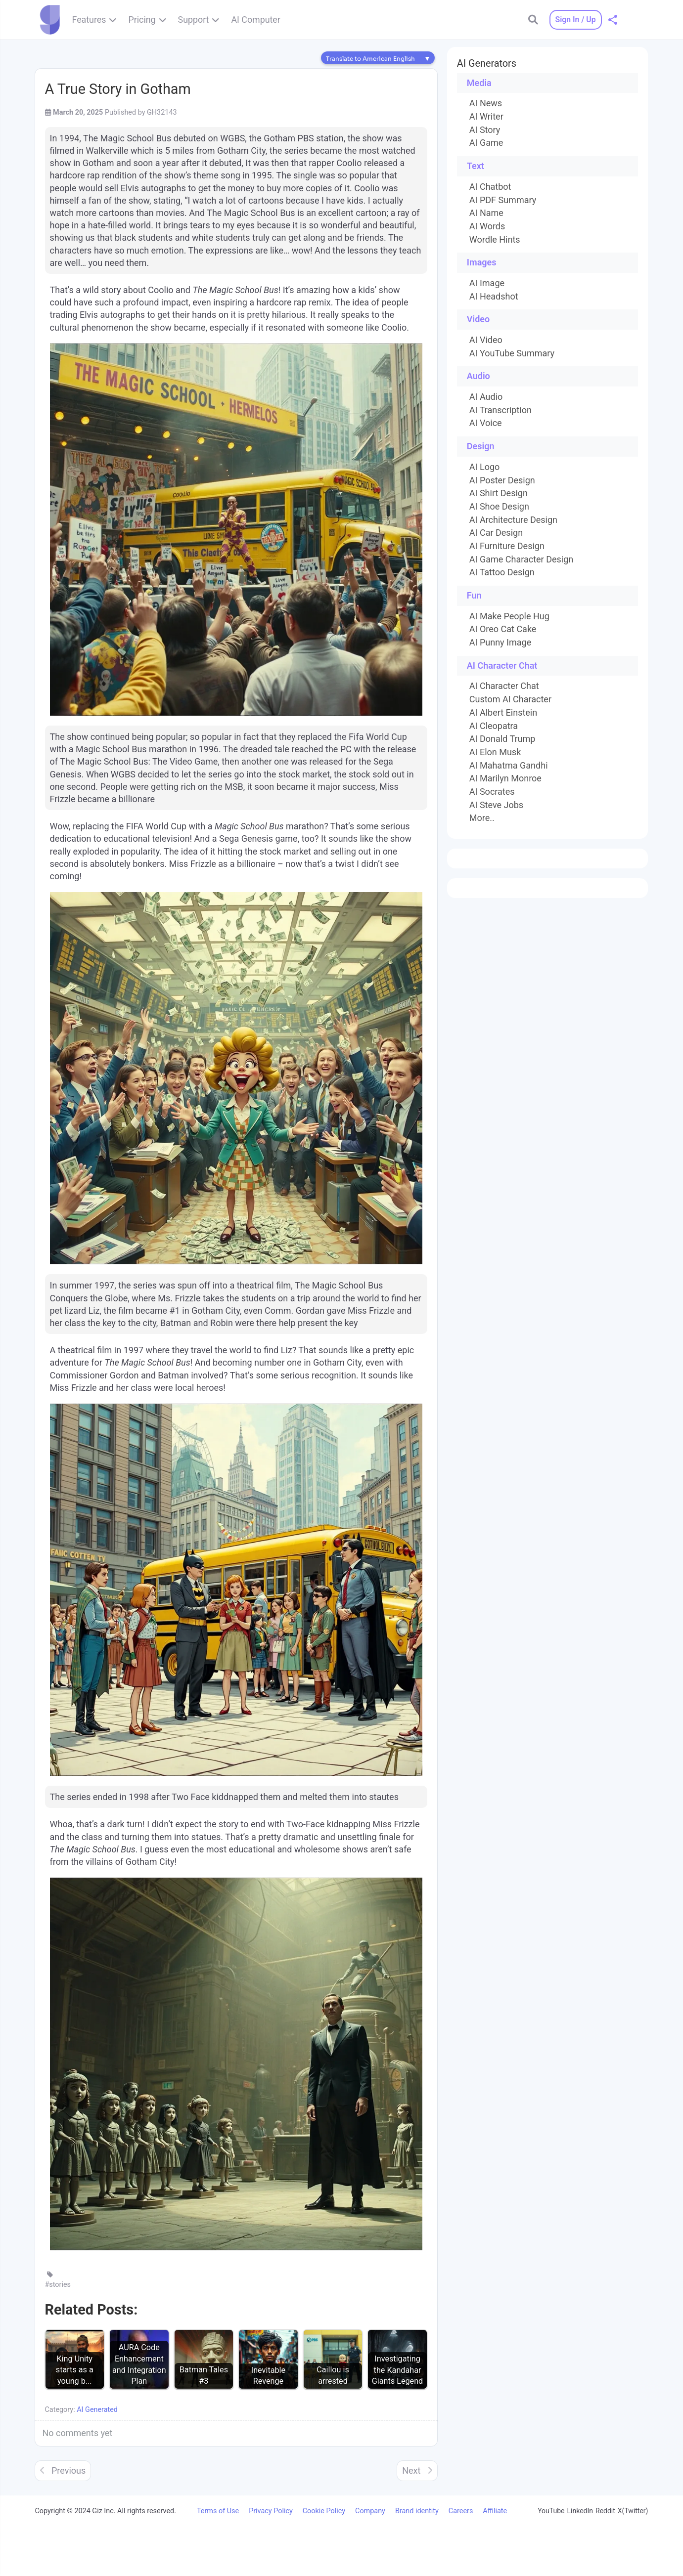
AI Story (485, 130)
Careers (461, 2511)
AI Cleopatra (493, 726)
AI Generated (97, 2409)
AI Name (486, 213)
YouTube (551, 2511)
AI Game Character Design (521, 559)
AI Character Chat (504, 686)
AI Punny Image (500, 642)
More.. (482, 818)
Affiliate (495, 2511)
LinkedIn (580, 2511)
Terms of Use (218, 2511)
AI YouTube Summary (511, 353)
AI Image (486, 283)
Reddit (605, 2511)
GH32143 (162, 112)
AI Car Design (496, 533)
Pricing (141, 19)
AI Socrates (492, 792)
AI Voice (485, 423)
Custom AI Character (510, 699)
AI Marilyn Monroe (505, 778)
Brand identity (417, 2511)
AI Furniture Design (507, 546)
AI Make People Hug (509, 616)
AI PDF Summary (502, 200)
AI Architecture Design (513, 520)
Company (370, 2511)
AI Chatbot (490, 187)
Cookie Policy (324, 2511)
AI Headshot (493, 296)
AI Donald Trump (502, 739)
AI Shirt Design (498, 493)
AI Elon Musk (495, 752)
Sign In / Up (574, 19)
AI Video (485, 340)
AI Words (487, 226)
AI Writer (486, 117)
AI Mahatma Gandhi (508, 766)
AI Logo (484, 467)
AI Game (486, 143)
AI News (485, 103)
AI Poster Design (502, 480)
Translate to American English (370, 58)
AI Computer (255, 19)
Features (89, 19)
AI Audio (485, 397)
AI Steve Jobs (496, 805)
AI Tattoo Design (502, 572)
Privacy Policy (271, 2511)
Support (193, 19)
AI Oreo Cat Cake (503, 629)
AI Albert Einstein (503, 713)
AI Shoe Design (499, 507)
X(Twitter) (633, 2511)
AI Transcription (500, 410)
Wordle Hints (494, 240)
